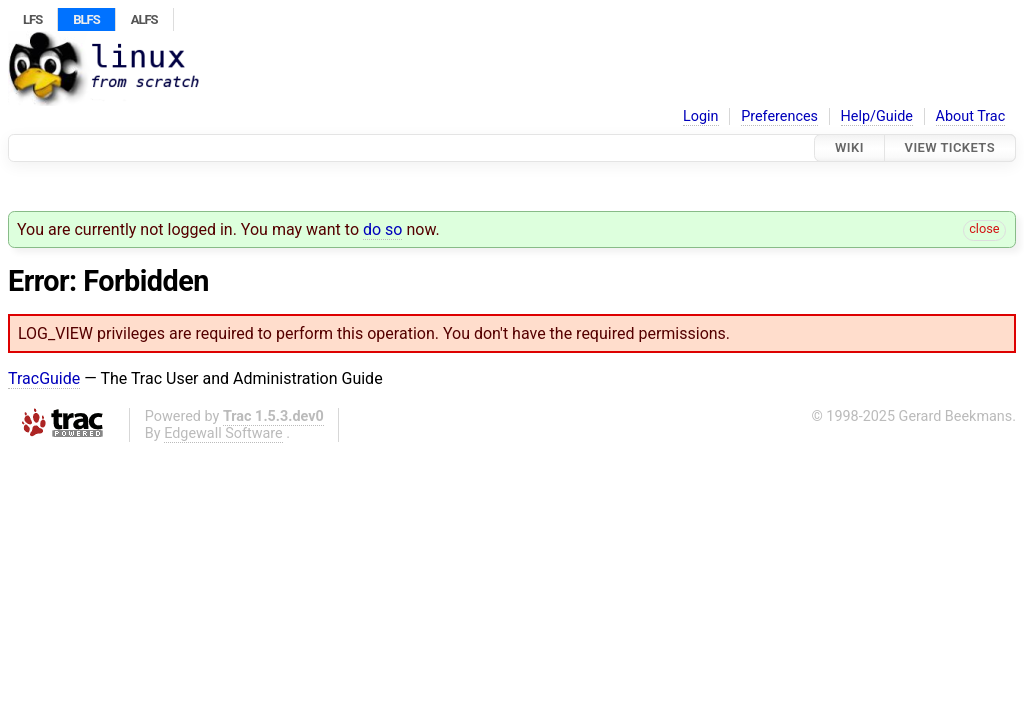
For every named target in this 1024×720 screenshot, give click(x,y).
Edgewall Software (223, 433)
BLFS (86, 19)
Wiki (849, 147)
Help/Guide (877, 116)
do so (383, 229)
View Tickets (950, 147)
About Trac (971, 116)
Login (701, 116)
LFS (32, 19)
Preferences (779, 116)
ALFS (144, 19)
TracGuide (44, 378)
